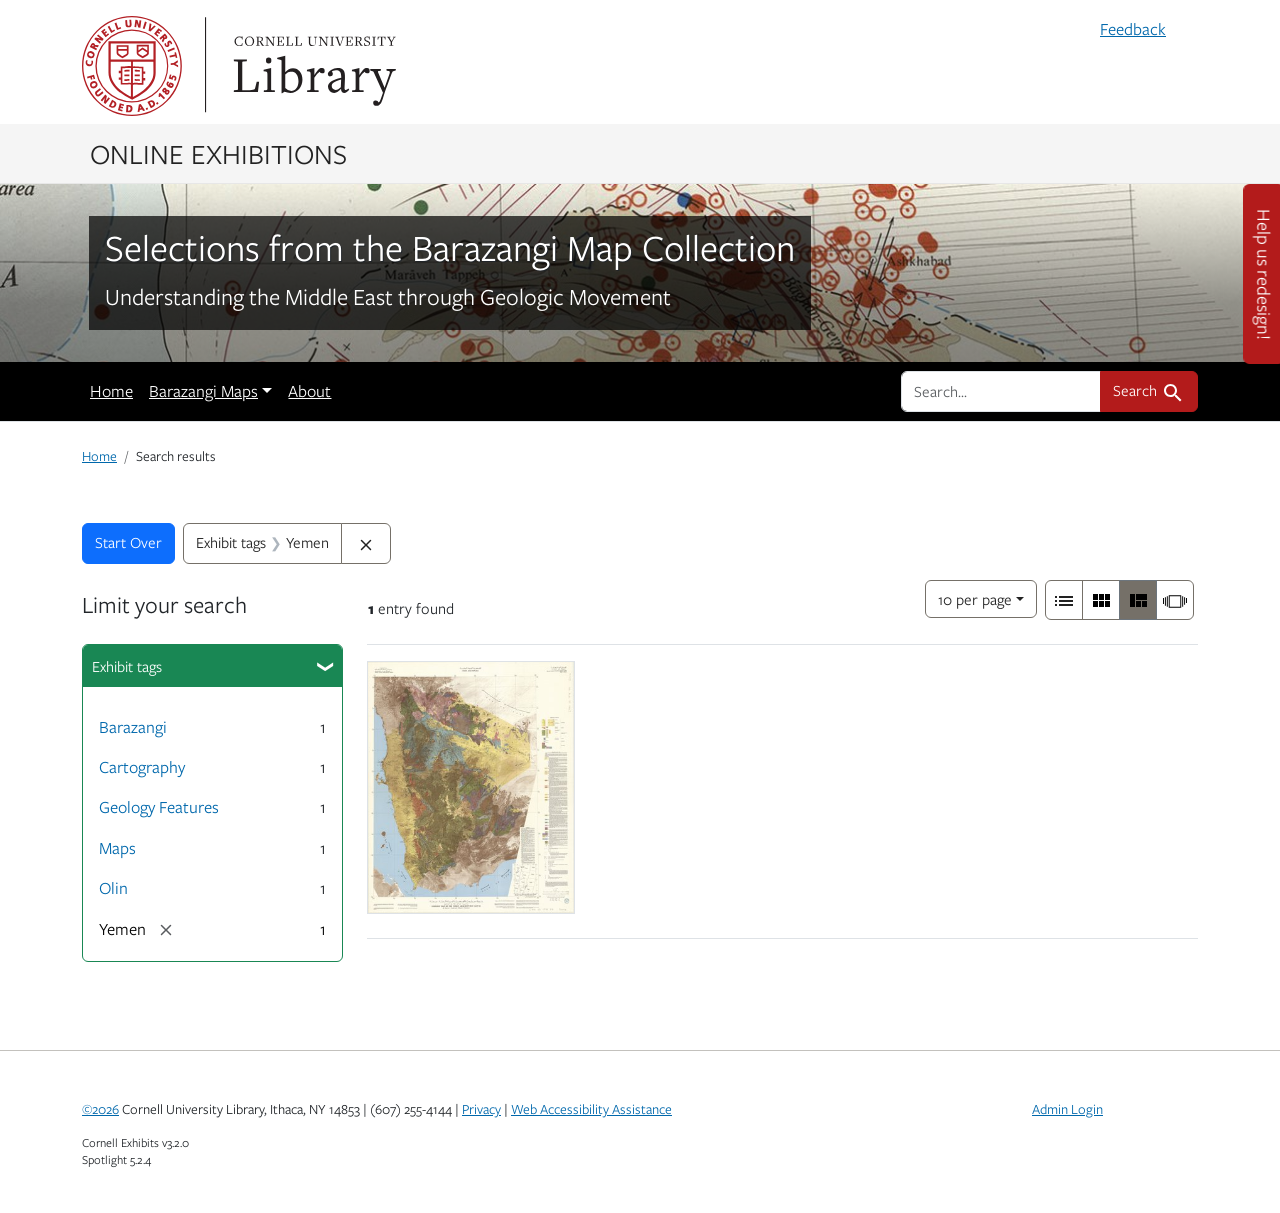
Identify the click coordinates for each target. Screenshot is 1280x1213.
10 (975, 597)
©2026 (100, 1109)
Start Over (128, 542)
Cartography (142, 767)
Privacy (481, 1109)
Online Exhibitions (218, 153)
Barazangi (133, 727)
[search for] (1001, 391)
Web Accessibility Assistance (591, 1109)
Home (111, 391)
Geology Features (159, 807)
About (309, 391)
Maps (117, 848)
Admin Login (1067, 1109)
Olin (113, 888)
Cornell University (132, 66)
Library (312, 66)
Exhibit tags (127, 666)
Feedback (1133, 29)
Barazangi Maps (203, 391)
